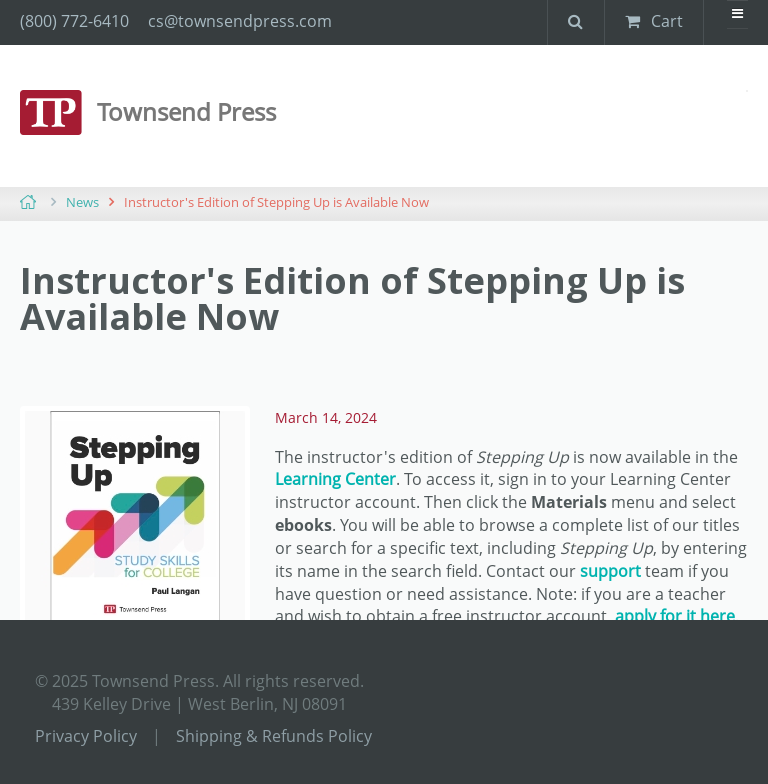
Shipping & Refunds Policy (274, 736)
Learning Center (335, 479)
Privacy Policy (86, 736)
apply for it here (675, 616)
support (610, 571)
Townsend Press (186, 111)
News (82, 202)
